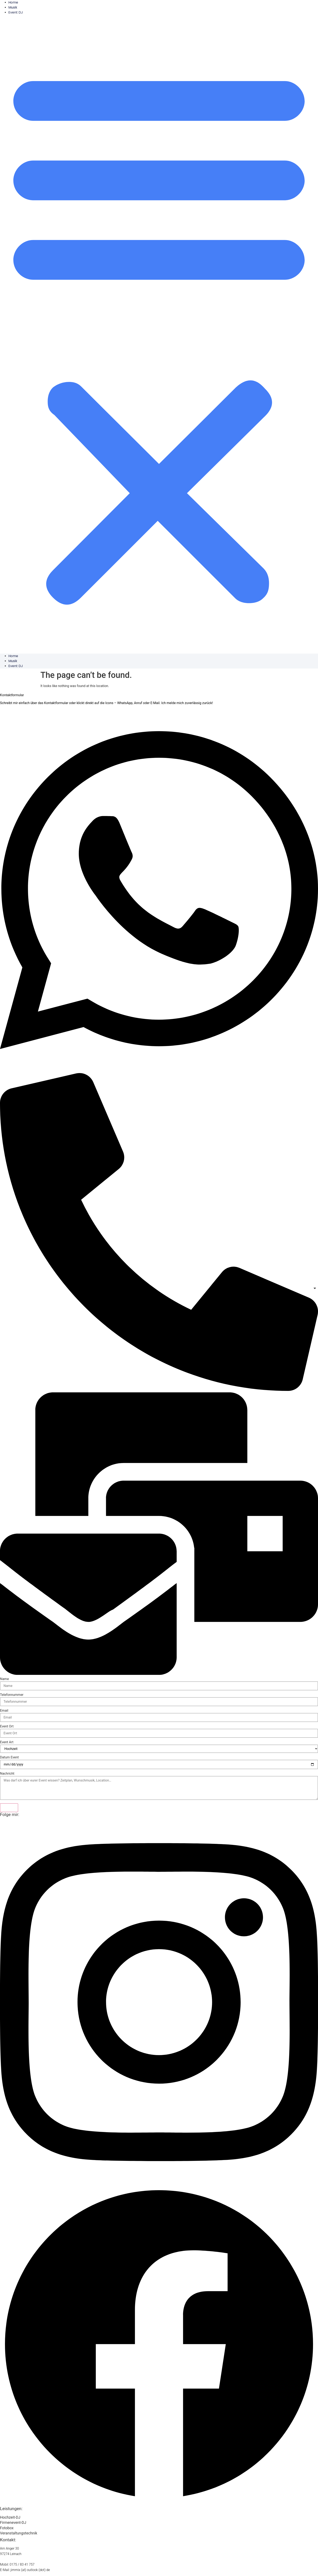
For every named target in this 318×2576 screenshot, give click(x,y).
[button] (159, 334)
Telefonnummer (12, 1694)
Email (4, 1710)
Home (13, 656)
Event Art (7, 1742)
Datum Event (9, 1757)
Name (4, 1679)
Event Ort (7, 1726)
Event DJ (15, 12)
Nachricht (7, 1773)
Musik (12, 7)
